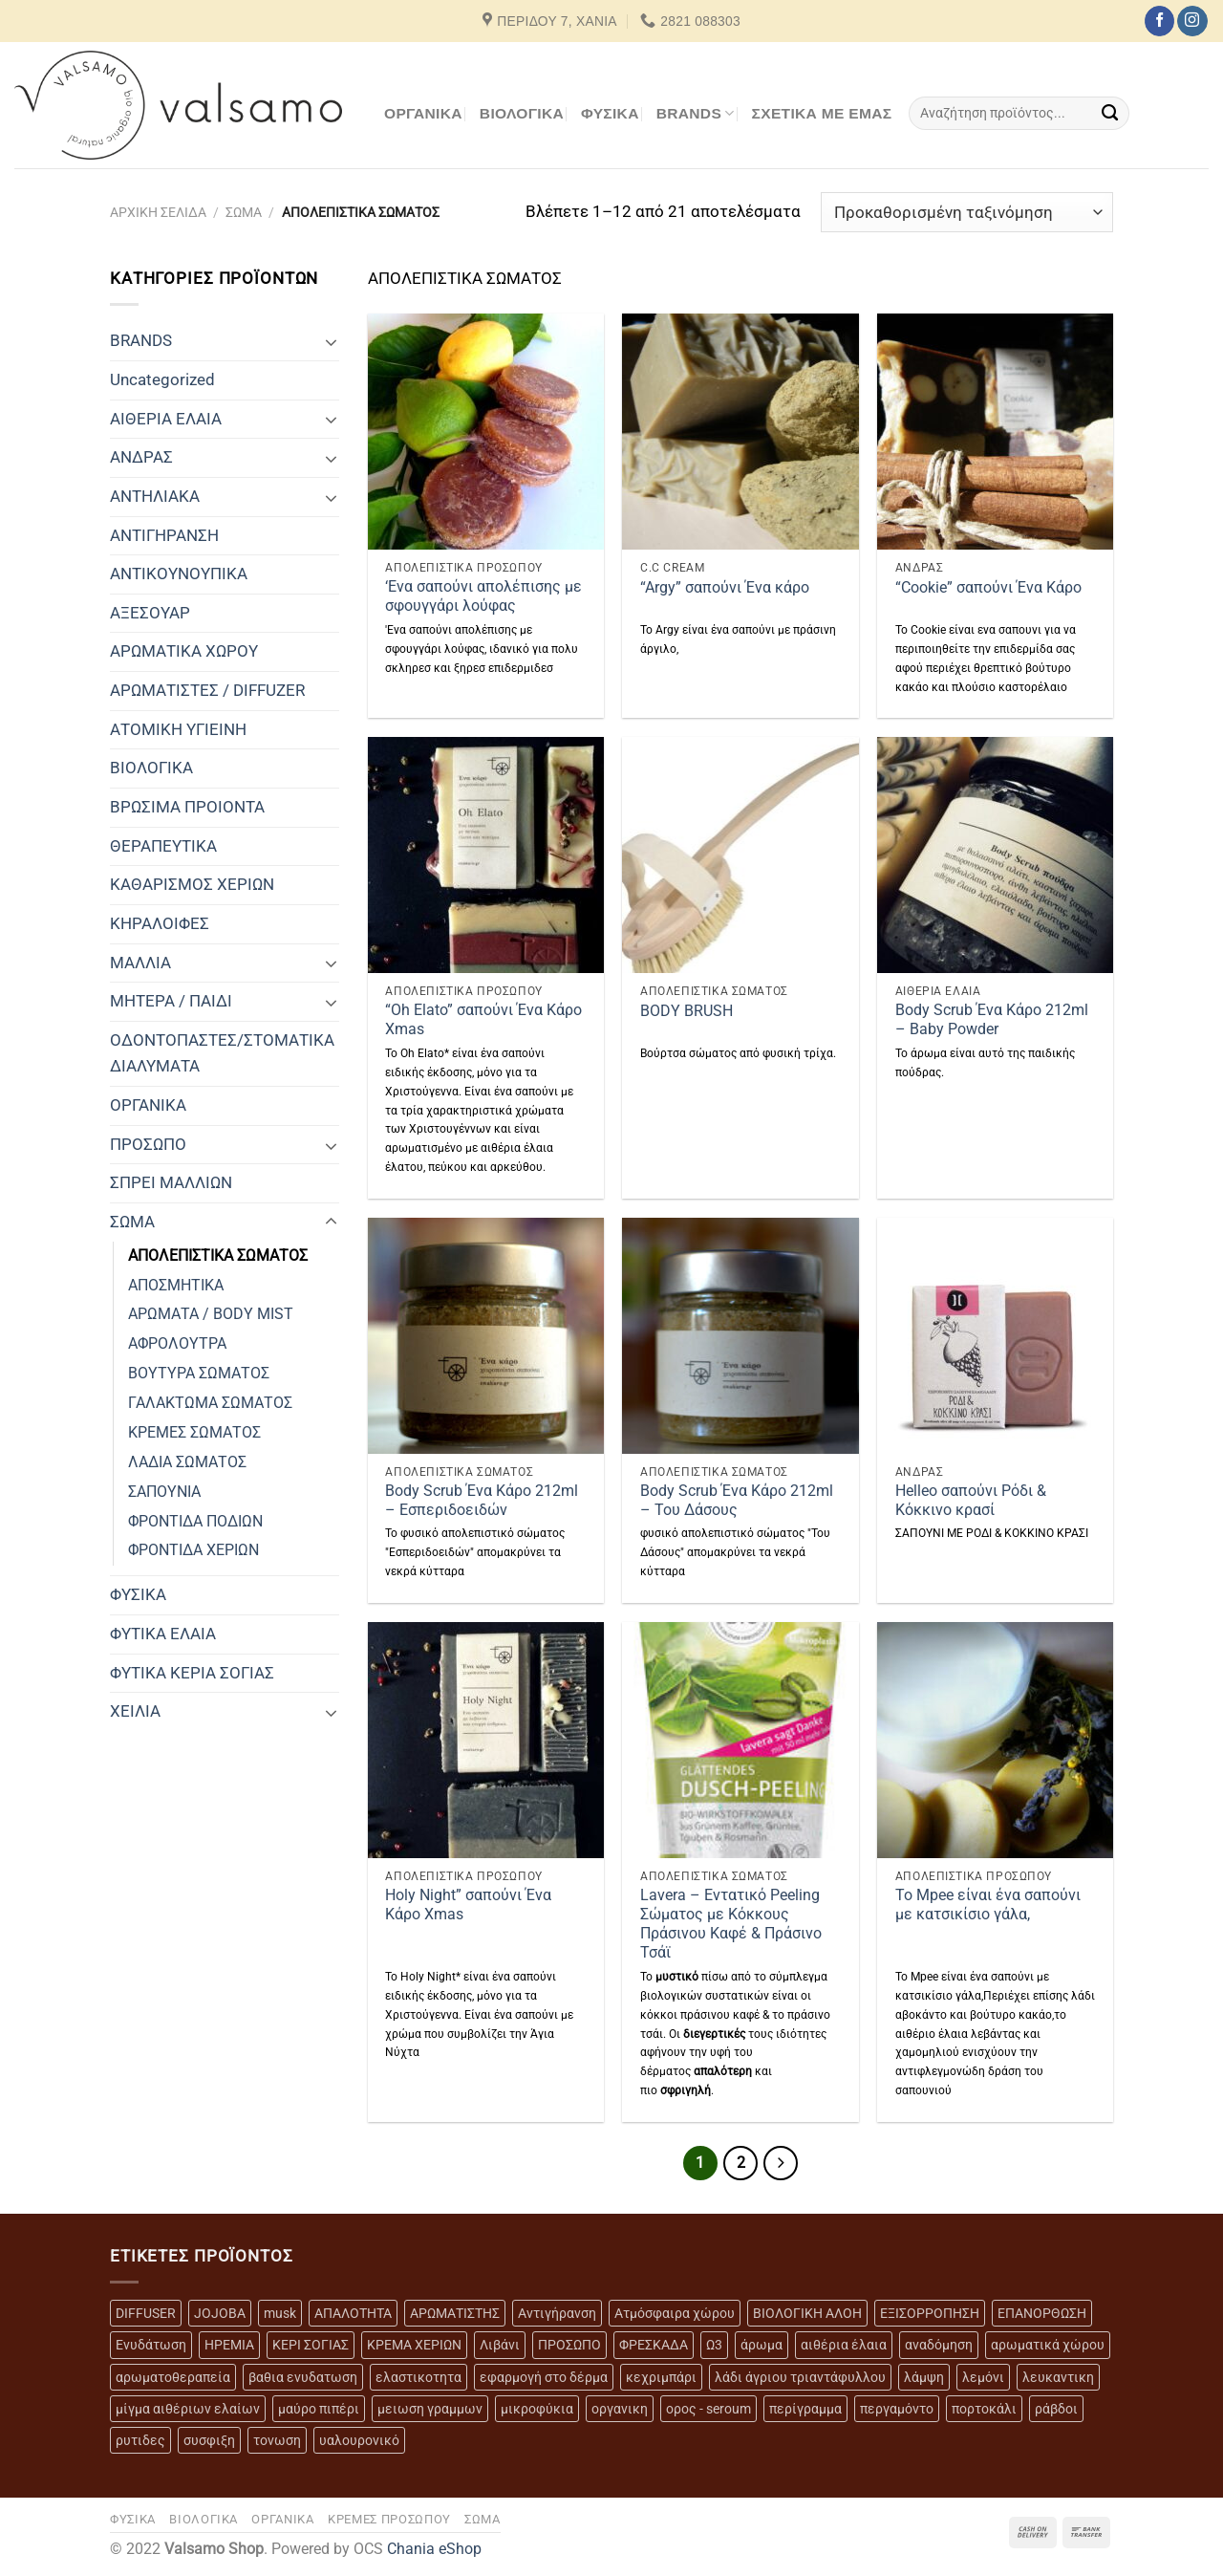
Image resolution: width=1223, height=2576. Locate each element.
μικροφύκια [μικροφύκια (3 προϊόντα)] (537, 2408)
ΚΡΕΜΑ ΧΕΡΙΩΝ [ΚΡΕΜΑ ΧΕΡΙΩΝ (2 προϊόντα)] (414, 2344)
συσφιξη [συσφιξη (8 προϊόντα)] (209, 2440)
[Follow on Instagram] (1192, 21)
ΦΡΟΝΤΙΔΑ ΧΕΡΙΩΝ (193, 1550)
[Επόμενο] (780, 2163)
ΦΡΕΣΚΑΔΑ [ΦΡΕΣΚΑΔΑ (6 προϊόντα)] (653, 2344)
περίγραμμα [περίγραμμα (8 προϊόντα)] (805, 2408)
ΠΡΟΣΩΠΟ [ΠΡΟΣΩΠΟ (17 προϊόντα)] (569, 2344)
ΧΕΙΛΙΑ (135, 1711)
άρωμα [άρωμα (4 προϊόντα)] (761, 2344)
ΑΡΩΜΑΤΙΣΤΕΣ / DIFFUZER (207, 690)
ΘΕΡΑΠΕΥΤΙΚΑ (163, 845)
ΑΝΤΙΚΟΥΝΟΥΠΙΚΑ (178, 573)
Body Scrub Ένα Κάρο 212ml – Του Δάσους (736, 1501)
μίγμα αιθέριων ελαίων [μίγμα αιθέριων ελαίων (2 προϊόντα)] (188, 2408)
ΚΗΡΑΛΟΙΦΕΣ (159, 923)
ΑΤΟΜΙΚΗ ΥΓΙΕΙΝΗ (178, 729)
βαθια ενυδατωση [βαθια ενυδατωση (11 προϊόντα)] (302, 2377)
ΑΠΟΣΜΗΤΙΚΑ (176, 1285)
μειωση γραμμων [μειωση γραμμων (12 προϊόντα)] (430, 2408)
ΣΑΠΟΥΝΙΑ (164, 1492)
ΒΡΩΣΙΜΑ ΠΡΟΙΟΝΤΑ (187, 806)
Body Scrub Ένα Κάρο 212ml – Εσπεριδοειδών (481, 1501)
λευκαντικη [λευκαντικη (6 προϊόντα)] (1058, 2377)
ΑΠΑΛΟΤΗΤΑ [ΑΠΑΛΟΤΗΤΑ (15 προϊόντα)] (353, 2313)
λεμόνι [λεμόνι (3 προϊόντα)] (983, 2377)
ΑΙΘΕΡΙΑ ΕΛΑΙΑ (166, 418)
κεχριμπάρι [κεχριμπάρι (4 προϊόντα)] (661, 2377)
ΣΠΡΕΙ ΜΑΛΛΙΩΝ (171, 1182)
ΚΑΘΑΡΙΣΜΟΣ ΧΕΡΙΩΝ (192, 884)
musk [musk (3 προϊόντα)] (280, 2313)
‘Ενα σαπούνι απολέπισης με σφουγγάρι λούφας (483, 596)
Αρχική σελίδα (158, 212)
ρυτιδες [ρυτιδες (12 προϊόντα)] (140, 2440)
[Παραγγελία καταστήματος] (967, 212)
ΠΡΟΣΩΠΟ (148, 1144)
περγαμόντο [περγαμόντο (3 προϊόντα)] (896, 2408)
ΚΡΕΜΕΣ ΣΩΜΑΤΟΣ (194, 1432)
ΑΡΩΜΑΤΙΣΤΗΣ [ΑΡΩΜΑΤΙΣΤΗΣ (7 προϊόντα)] (455, 2313)
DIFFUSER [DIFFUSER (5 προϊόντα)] (146, 2313)
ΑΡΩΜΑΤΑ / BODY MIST (210, 1314)
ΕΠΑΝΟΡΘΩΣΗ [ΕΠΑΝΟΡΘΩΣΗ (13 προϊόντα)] (1042, 2313)
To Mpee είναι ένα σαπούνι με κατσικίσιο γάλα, (988, 1905)
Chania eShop (434, 2549)
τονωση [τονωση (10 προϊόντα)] (277, 2440)
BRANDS (695, 113)
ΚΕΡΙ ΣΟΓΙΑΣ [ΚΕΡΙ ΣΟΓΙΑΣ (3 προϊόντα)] (310, 2344)
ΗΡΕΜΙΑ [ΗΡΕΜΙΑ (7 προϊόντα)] (229, 2344)
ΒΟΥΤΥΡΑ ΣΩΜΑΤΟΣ (198, 1373)
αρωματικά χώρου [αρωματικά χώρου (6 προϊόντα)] (1048, 2344)
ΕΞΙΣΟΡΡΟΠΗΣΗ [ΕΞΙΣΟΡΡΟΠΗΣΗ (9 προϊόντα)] (929, 2313)
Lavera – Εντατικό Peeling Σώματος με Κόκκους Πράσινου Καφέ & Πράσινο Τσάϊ (731, 1924)
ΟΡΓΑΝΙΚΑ (423, 113)
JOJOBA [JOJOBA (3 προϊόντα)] (220, 2313)
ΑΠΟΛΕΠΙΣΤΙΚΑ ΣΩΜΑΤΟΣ (218, 1256)
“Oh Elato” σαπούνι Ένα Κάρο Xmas (483, 1020)
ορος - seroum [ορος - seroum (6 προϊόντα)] (708, 2408)
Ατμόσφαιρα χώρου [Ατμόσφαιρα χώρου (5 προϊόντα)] (674, 2313)
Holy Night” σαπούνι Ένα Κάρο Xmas (468, 1905)
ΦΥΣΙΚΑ (610, 113)
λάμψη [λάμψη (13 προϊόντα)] (924, 2377)
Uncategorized (162, 379)
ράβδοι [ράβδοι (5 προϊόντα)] (1056, 2408)
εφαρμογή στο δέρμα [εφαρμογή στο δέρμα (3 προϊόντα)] (544, 2377)
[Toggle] (331, 341)
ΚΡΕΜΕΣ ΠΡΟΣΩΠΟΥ (389, 2519)
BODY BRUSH (686, 1011)
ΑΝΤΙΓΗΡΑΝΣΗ (164, 535)
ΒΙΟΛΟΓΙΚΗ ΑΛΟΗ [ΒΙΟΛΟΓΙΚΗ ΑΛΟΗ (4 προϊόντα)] (807, 2313)
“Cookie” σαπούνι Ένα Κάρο (988, 587)
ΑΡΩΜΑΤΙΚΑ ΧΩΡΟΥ (184, 650)
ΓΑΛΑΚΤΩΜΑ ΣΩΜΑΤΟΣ (210, 1403)
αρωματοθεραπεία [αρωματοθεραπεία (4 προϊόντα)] (173, 2377)
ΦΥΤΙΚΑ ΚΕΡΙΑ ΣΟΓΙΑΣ (192, 1672)
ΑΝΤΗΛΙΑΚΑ (155, 496)
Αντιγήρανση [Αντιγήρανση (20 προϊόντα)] (557, 2313)
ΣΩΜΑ (243, 212)
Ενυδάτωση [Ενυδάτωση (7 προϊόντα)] (151, 2344)
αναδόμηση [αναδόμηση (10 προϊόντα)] (939, 2344)
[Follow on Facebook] (1159, 21)
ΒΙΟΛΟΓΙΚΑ (522, 113)
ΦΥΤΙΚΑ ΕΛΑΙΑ (163, 1633)
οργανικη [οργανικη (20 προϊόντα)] (619, 2408)
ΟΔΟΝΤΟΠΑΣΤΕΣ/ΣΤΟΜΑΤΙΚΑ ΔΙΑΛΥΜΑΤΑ (222, 1053)
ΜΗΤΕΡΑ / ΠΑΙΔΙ (171, 1000)
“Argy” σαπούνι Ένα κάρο (724, 587)
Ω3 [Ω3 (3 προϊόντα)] (714, 2344)
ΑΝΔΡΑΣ (141, 456)
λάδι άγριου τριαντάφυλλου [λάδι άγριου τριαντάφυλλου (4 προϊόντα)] (800, 2377)
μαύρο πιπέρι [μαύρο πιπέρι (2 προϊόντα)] (318, 2408)
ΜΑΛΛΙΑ (140, 962)
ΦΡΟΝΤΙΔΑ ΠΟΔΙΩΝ (195, 1521)
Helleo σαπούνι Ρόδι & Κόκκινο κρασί (970, 1501)
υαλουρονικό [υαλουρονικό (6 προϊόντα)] (359, 2440)
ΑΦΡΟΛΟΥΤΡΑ (177, 1344)
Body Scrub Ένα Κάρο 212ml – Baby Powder (991, 1020)
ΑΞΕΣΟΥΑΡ (150, 612)
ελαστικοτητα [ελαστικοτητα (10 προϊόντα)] (418, 2377)
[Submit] (1110, 113)
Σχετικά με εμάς (822, 113)
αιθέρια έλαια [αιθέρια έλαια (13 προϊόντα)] (844, 2344)
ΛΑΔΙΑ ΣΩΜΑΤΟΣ (187, 1462)
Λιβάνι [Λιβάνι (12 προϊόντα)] (500, 2344)
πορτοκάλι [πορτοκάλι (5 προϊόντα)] (984, 2408)
